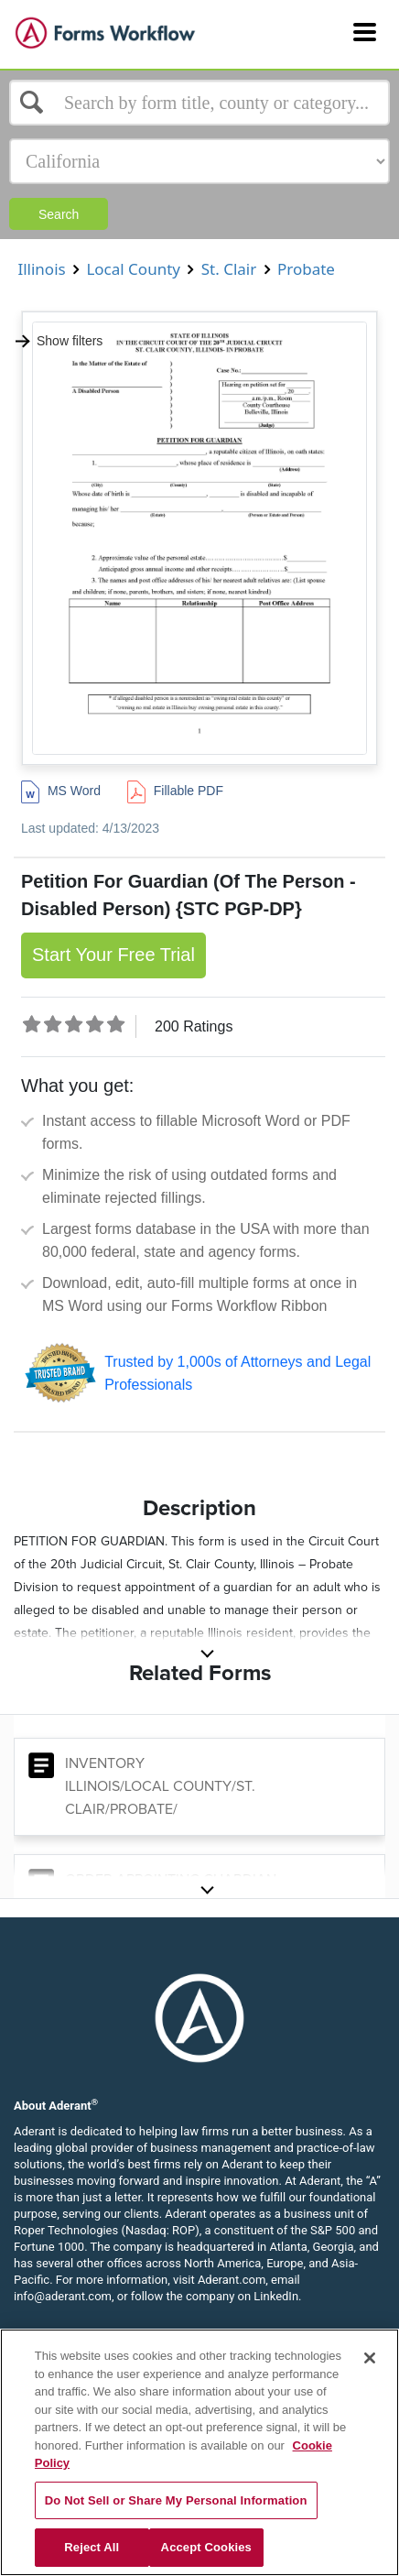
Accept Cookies (206, 2547)
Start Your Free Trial (113, 954)
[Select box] (199, 103)
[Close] (370, 2358)
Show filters (58, 341)
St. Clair (228, 268)
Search (58, 214)
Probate (307, 268)
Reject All (91, 2547)
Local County (133, 268)
